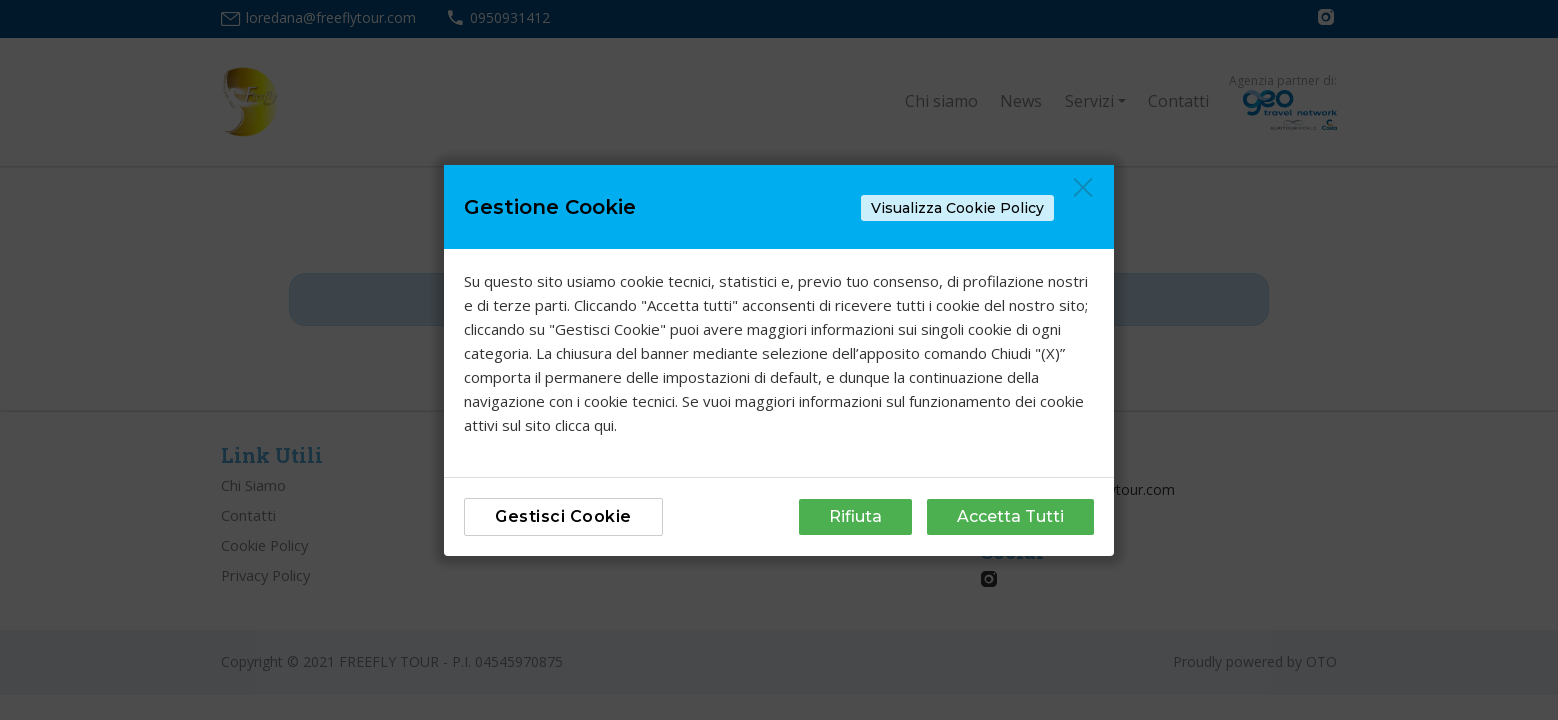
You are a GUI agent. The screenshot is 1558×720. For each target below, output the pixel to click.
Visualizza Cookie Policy (957, 208)
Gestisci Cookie (563, 516)
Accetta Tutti (1010, 516)
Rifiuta (855, 516)
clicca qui (584, 425)
